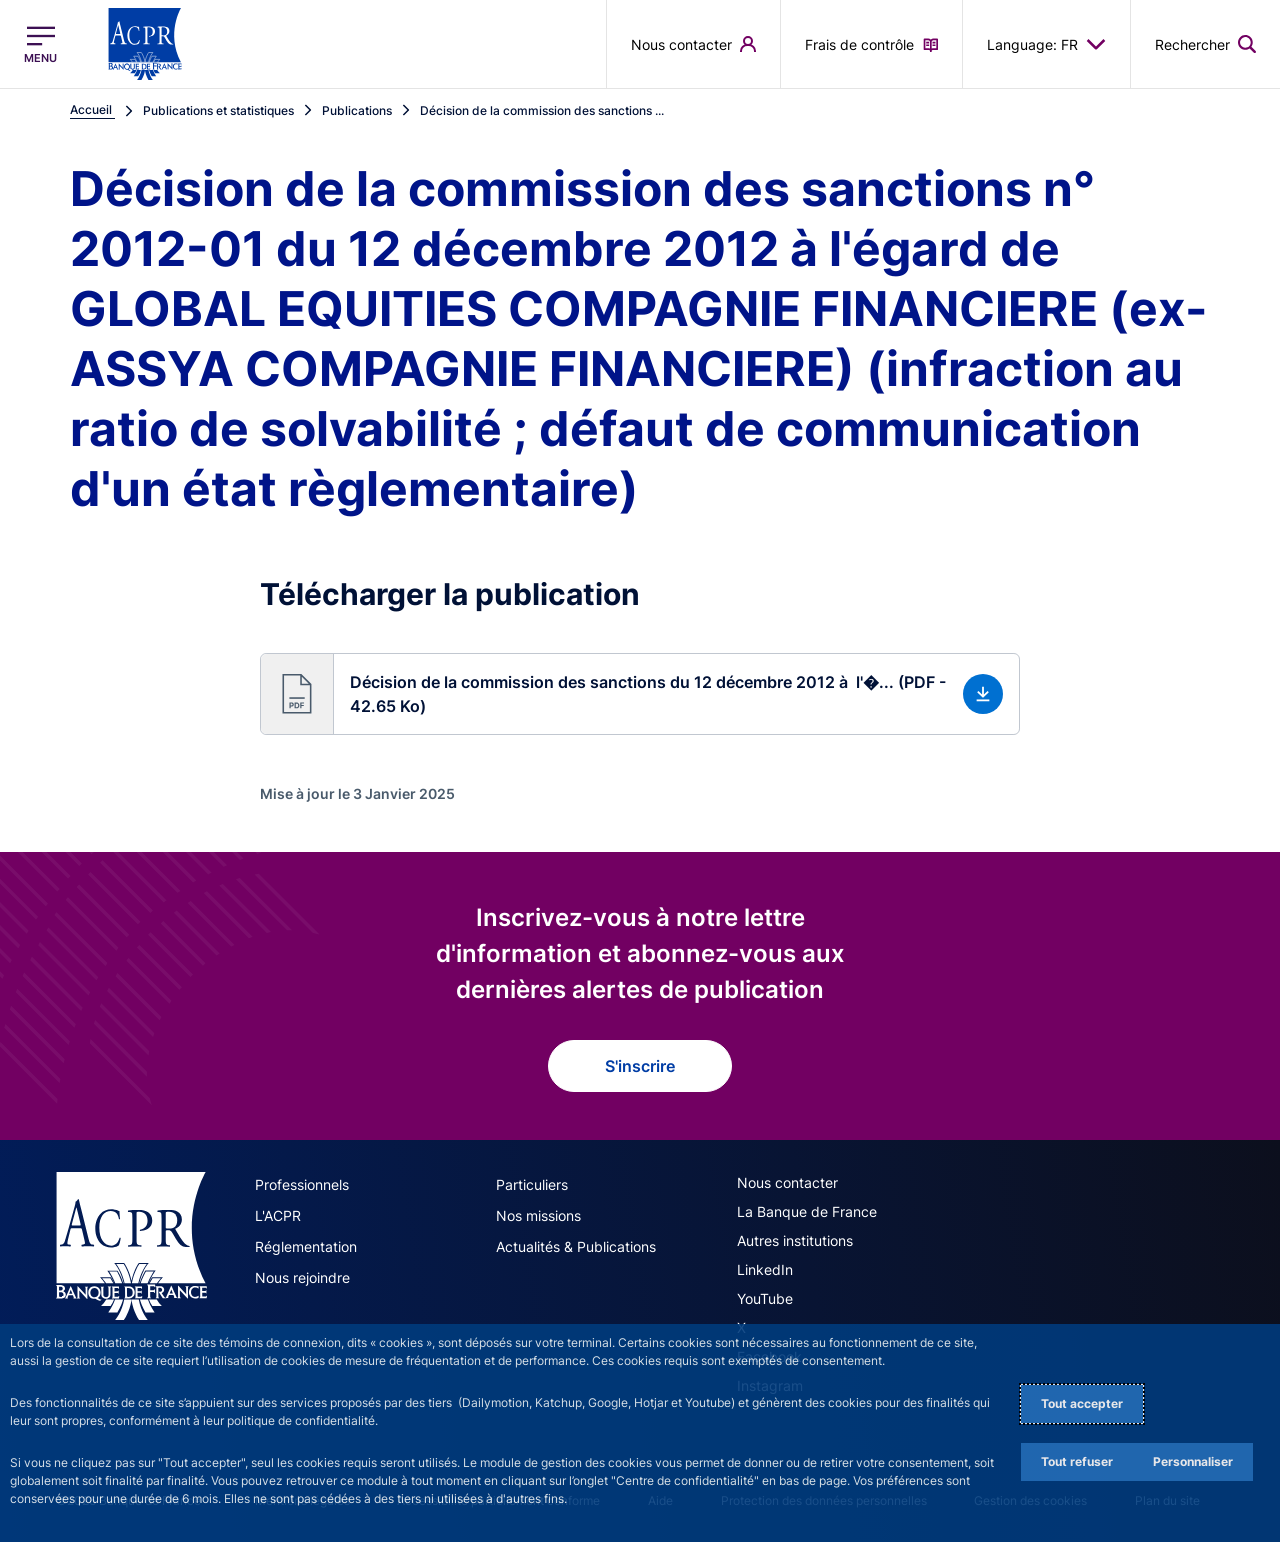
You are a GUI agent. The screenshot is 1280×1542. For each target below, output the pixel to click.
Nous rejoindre (302, 1277)
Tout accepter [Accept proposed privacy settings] (1082, 1403)
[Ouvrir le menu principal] (40, 44)
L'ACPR (278, 1215)
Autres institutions (795, 1240)
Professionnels (302, 1184)
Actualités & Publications (576, 1246)
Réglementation (306, 1246)
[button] (640, 694)
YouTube (765, 1298)
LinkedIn (765, 1269)
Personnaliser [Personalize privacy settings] (1193, 1461)
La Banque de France (807, 1211)
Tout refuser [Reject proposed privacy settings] (1077, 1461)
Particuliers (532, 1184)
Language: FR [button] (1046, 44)
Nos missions (538, 1215)
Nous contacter (787, 1182)
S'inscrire (640, 1066)
